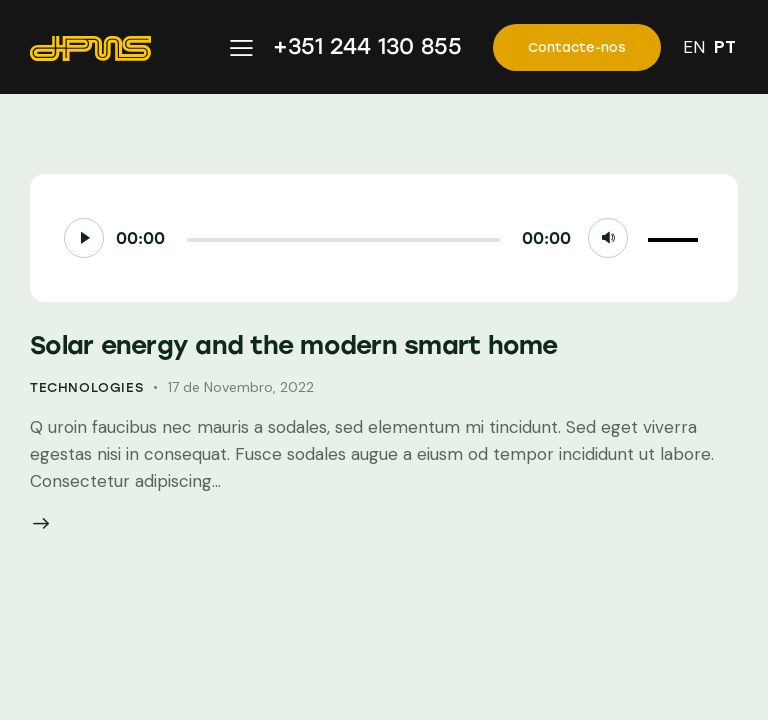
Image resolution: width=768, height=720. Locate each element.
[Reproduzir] (84, 238)
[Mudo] (608, 238)
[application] (384, 238)
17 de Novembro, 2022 (241, 387)
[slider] (343, 240)
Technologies (86, 387)
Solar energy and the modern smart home (294, 345)
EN (694, 47)
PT (725, 47)
